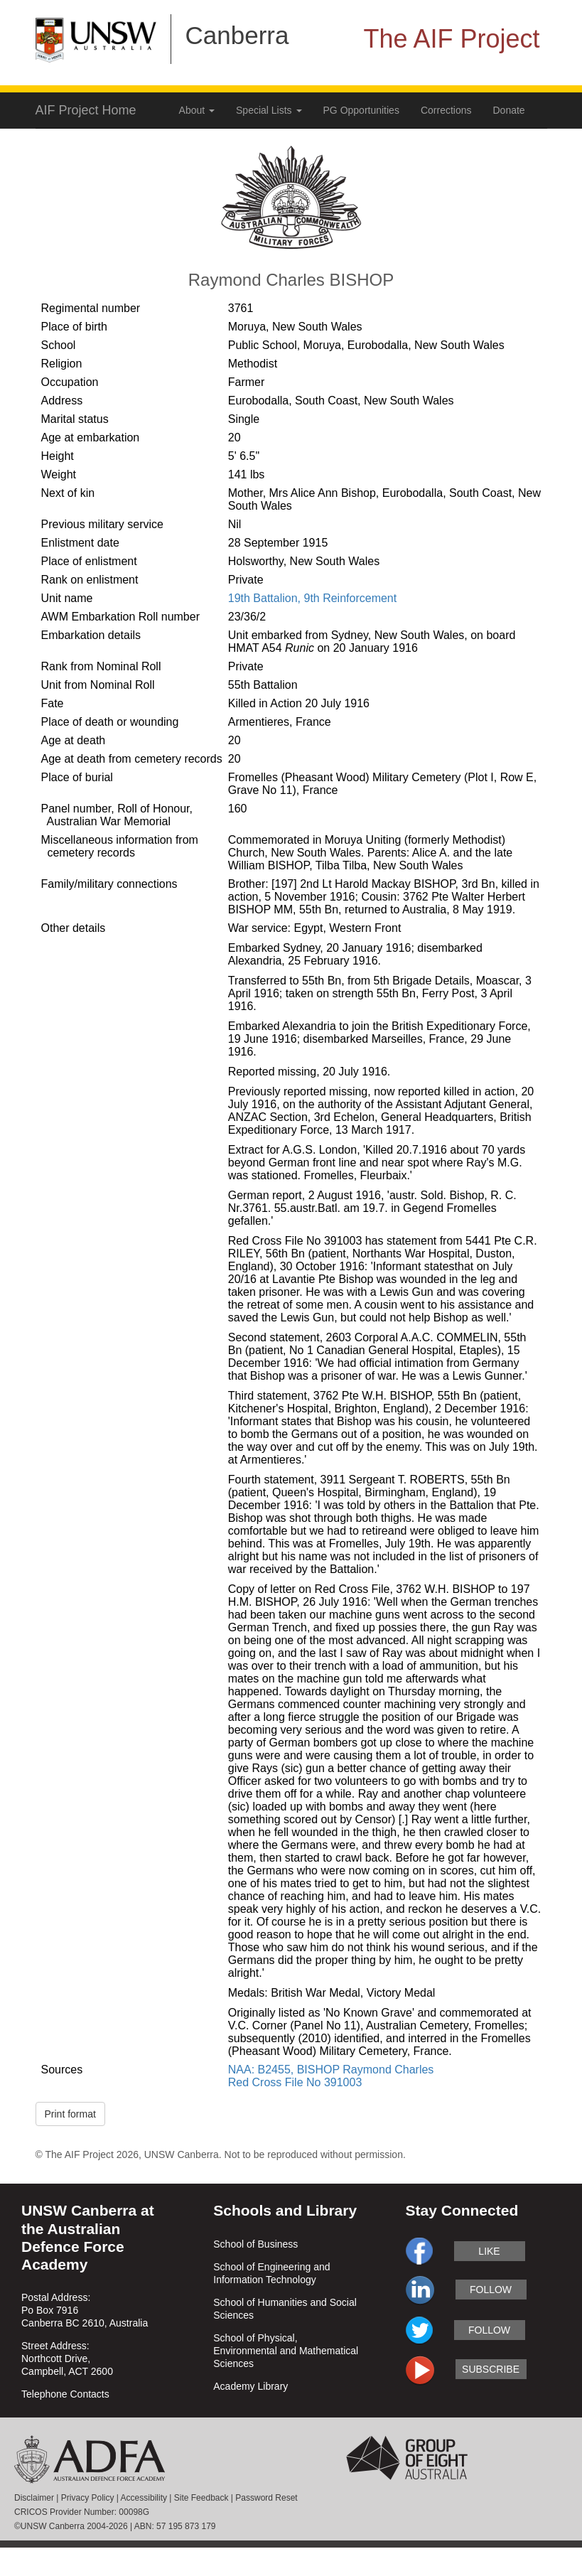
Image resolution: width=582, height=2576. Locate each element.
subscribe (490, 2369)
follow (491, 2289)
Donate (509, 110)
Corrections (446, 110)
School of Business (255, 2244)
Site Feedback (201, 2498)
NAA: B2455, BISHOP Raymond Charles (331, 2070)
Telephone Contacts (65, 2394)
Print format (70, 2114)
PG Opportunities (361, 110)
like (489, 2251)
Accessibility (144, 2498)
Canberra (237, 35)
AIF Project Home (86, 110)
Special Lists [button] (268, 110)
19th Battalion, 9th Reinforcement (312, 598)
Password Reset (266, 2498)
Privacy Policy (87, 2498)
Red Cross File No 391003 (295, 2082)
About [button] (197, 110)
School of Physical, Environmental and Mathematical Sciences (285, 2350)
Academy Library (250, 2386)
